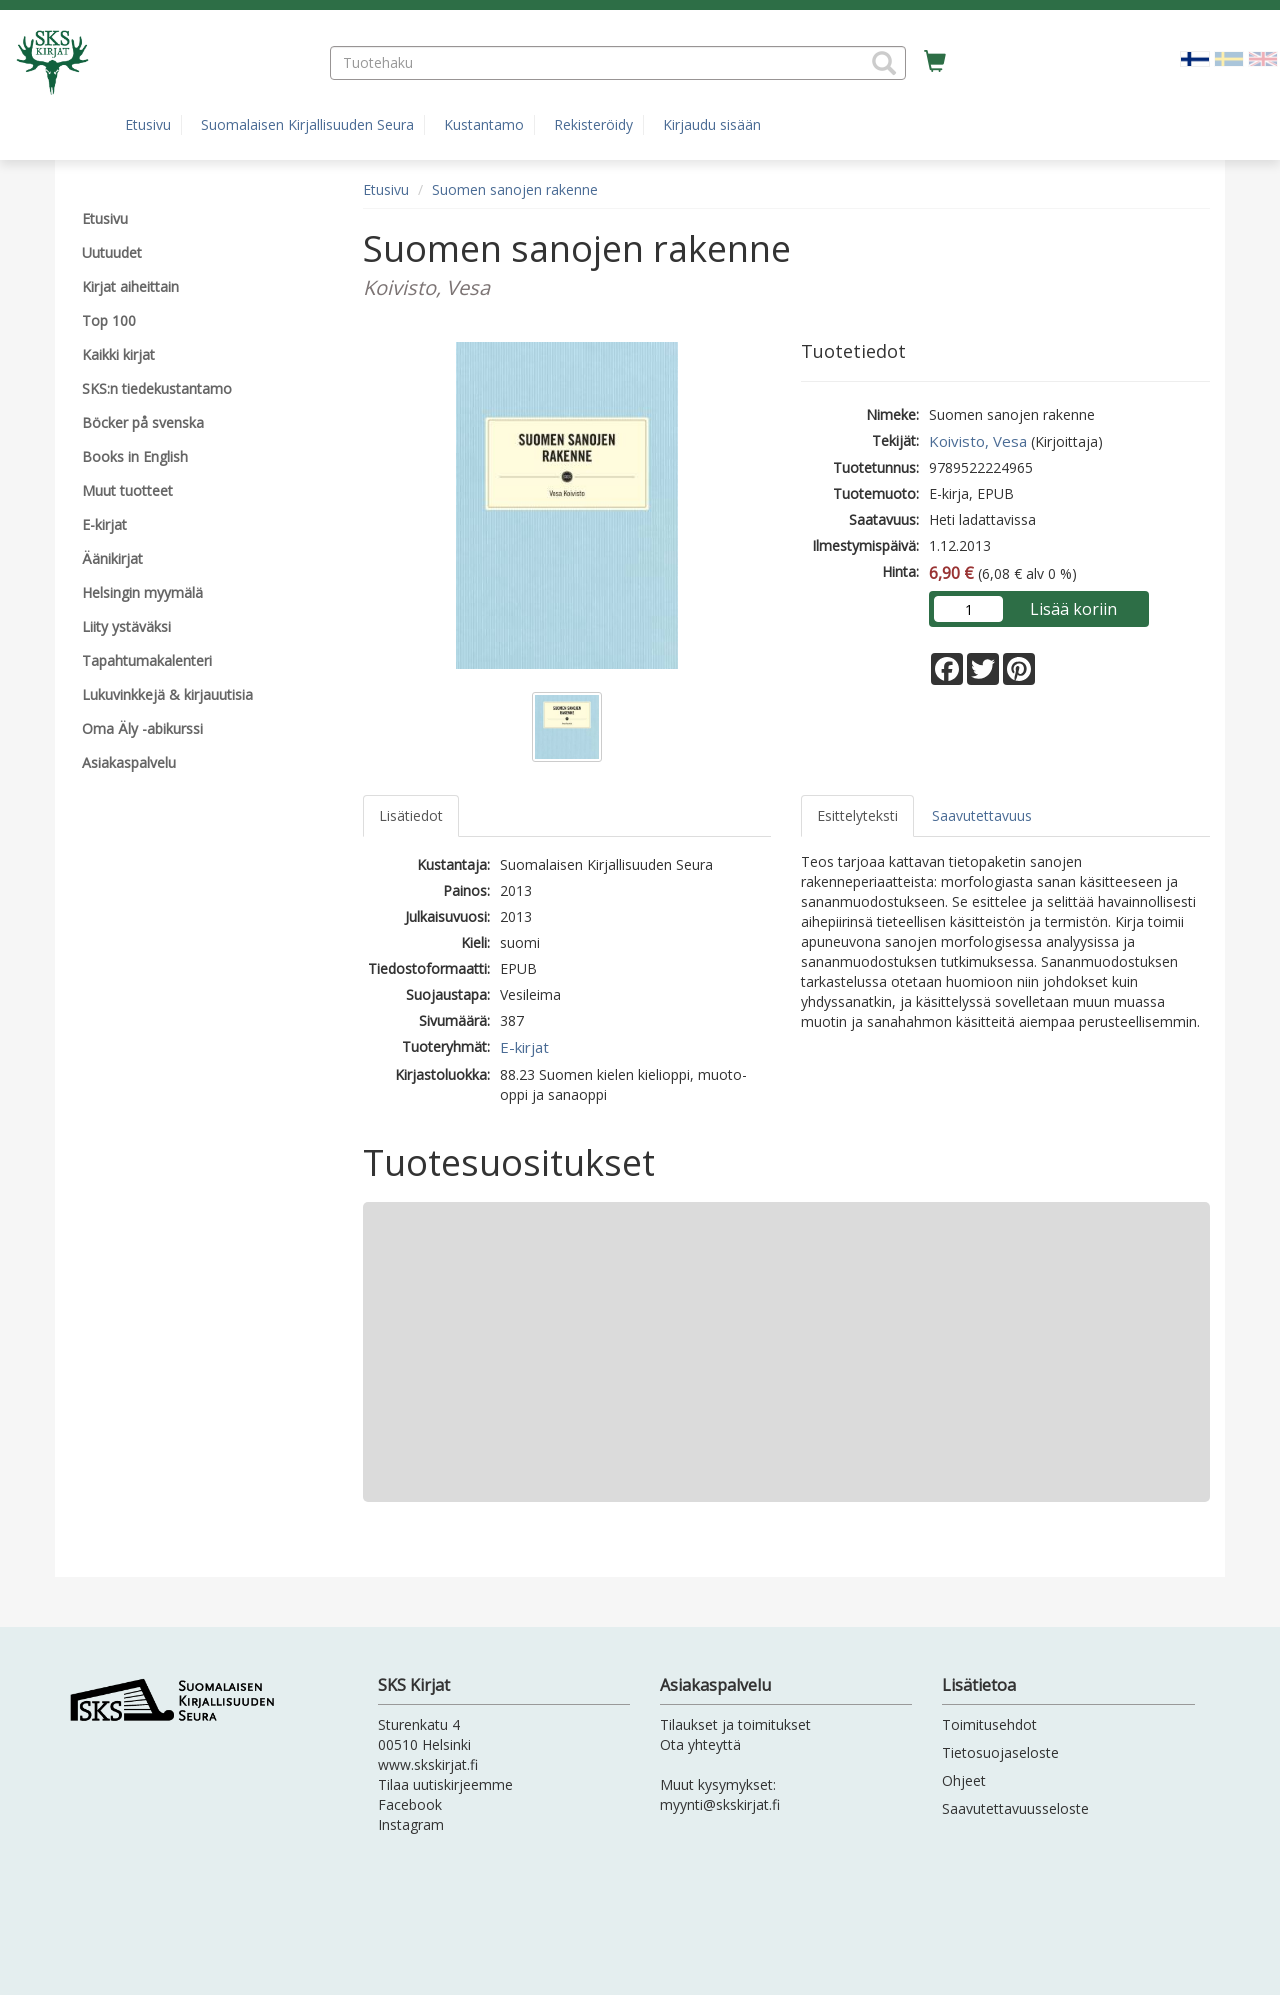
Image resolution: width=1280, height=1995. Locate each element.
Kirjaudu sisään (712, 124)
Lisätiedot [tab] (411, 815)
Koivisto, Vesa (978, 441)
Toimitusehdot (989, 1724)
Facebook (410, 1804)
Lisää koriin (1073, 609)
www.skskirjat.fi (428, 1764)
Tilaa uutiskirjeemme (445, 1784)
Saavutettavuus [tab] (982, 815)
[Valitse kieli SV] (1229, 57)
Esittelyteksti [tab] (857, 815)
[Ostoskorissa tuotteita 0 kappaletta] (935, 62)
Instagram (411, 1824)
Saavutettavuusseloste (1015, 1808)
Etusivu (148, 124)
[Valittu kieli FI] (1195, 57)
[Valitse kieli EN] (1263, 57)
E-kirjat (524, 1047)
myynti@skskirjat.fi (720, 1804)
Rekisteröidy (593, 124)
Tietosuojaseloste (1000, 1752)
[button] (884, 63)
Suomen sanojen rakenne (515, 189)
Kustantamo (484, 124)
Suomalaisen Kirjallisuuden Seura (307, 124)
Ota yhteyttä (700, 1744)
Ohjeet (964, 1780)
